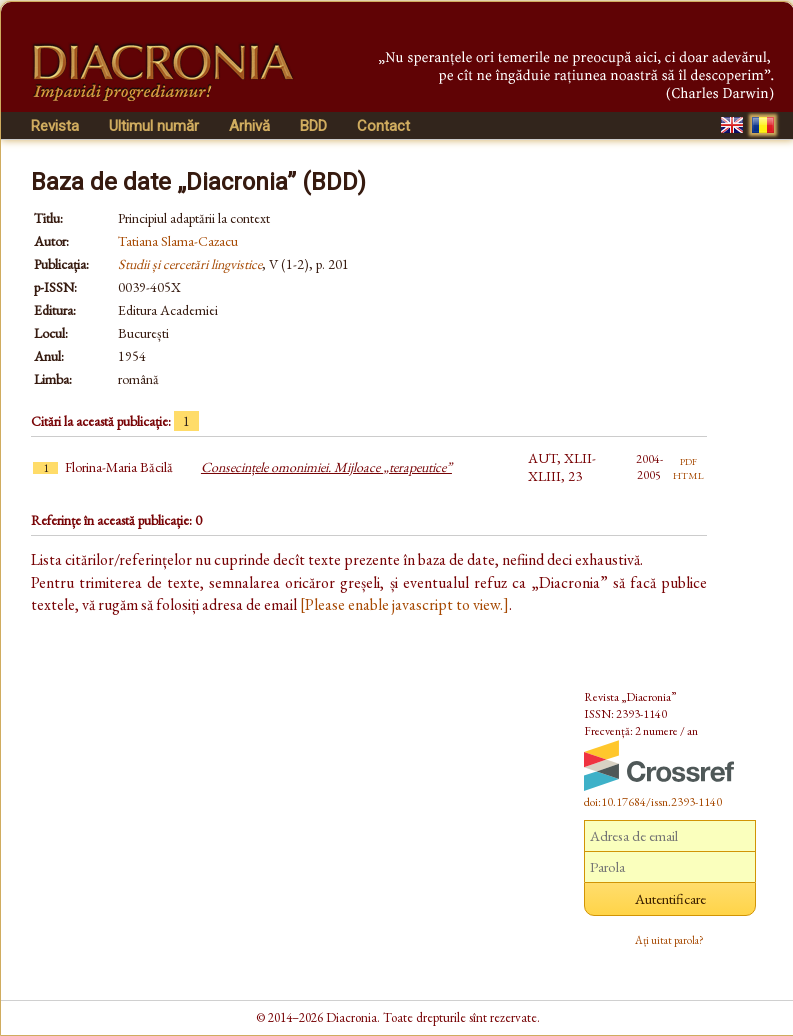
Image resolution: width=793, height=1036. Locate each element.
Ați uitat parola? (669, 940)
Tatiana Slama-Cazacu (178, 241)
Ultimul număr (154, 126)
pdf (688, 460)
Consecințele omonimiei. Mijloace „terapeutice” (326, 467)
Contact (383, 126)
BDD (313, 126)
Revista (55, 126)
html (688, 474)
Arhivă (249, 126)
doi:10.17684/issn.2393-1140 (653, 802)
